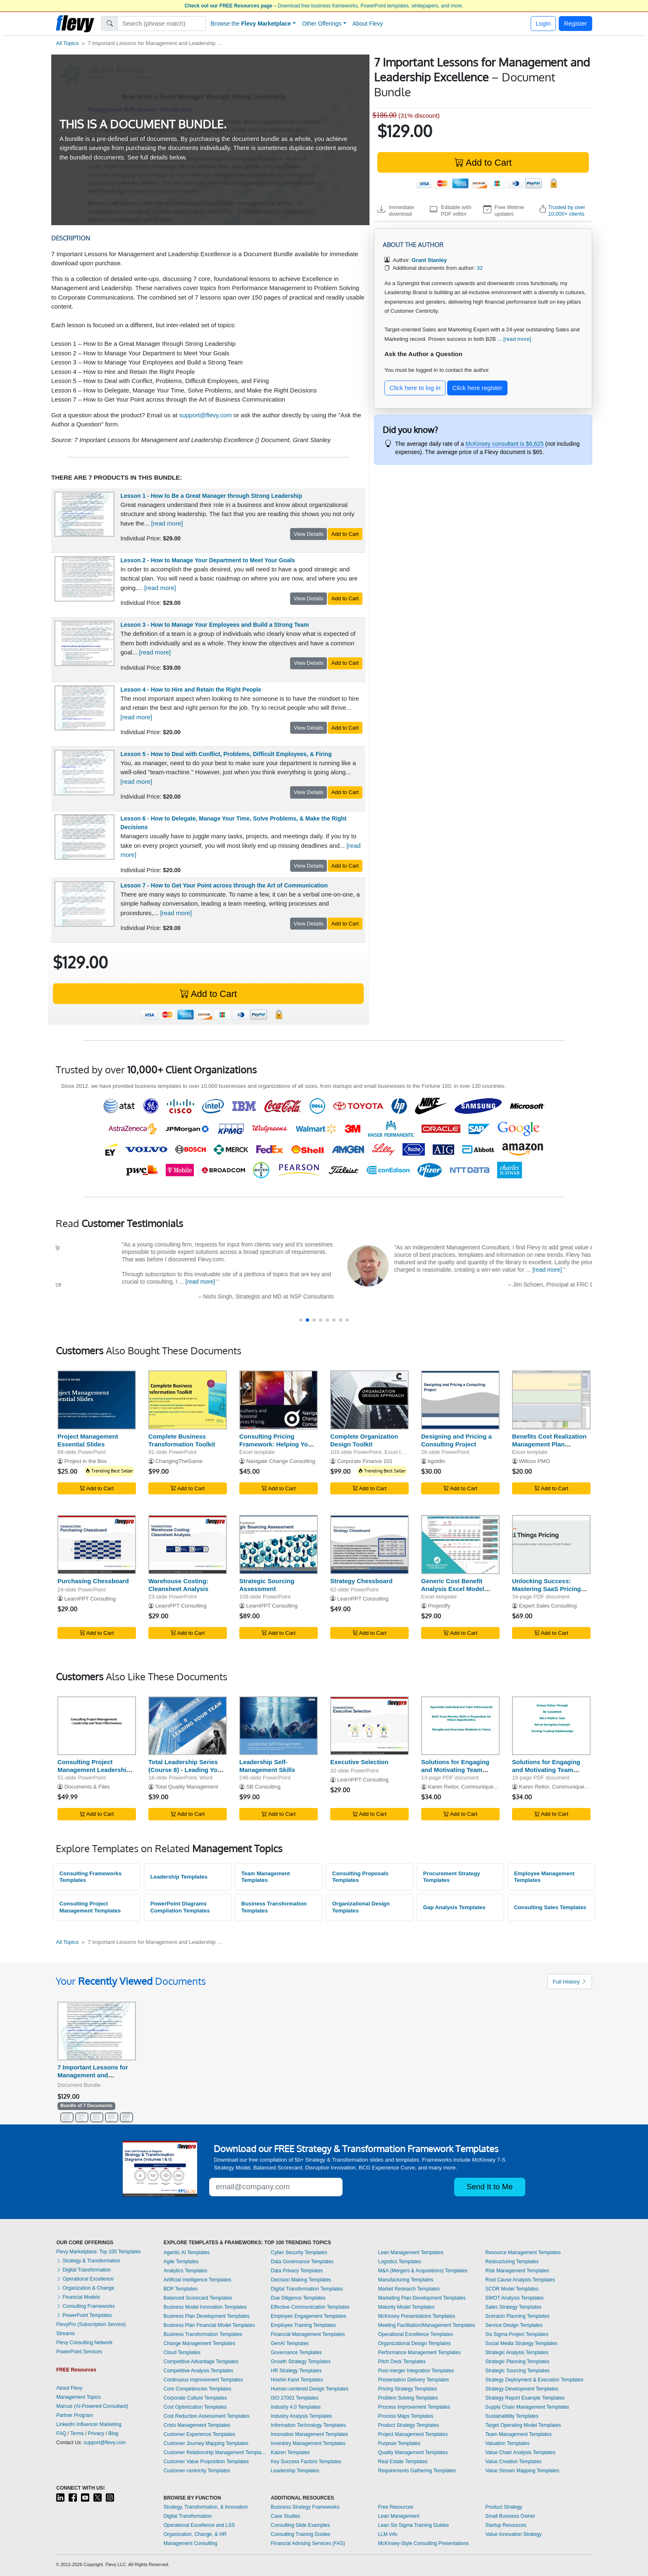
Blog (113, 2433)
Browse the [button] (251, 23)
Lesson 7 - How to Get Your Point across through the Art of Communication (224, 885)
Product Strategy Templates (408, 2425)
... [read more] (514, 339)
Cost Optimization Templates (195, 2407)
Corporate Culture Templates (195, 2398)
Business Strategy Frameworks (305, 2507)
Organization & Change (85, 2288)
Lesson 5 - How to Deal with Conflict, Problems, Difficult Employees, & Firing (226, 754)
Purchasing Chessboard (93, 1580)
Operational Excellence (85, 2279)
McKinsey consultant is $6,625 (504, 443)
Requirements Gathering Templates (417, 2471)
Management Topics (78, 2397)
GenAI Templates (290, 2343)
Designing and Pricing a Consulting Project (456, 1440)
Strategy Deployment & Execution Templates (534, 2380)
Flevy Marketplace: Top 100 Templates (98, 2252)
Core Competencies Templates (197, 2389)
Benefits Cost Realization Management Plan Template (549, 1444)
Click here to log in (415, 387)
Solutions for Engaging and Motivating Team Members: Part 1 (546, 1769)
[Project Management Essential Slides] (96, 1400)
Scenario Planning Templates (517, 2316)
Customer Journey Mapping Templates (206, 2443)
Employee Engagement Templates (308, 2316)
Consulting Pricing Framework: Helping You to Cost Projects (275, 1444)
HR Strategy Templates (296, 2371)
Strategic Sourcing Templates (517, 2371)
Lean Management (398, 2516)
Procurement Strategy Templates (451, 1877)
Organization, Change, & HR (195, 2534)
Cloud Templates (182, 2352)
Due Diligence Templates (298, 2298)
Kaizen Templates (290, 2452)
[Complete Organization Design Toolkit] (369, 1400)
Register (575, 23)
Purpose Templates (399, 2443)
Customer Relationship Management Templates (215, 2452)
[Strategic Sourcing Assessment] (278, 1544)
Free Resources (395, 2507)
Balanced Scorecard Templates (198, 2298)
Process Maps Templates (406, 2416)
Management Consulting (190, 2543)
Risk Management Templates (517, 2271)
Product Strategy (503, 2507)
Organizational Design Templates (361, 1907)
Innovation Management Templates (309, 2434)
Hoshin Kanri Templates (297, 2380)
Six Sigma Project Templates (516, 2334)
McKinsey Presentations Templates (416, 2316)
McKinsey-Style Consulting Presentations (423, 2543)
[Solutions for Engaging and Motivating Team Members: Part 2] (460, 1725)
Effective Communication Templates (310, 2307)
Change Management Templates (199, 2343)
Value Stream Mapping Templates (522, 2471)
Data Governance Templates (302, 2261)
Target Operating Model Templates (523, 2425)
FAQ (61, 2433)
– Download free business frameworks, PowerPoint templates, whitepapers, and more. (324, 6)
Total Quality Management (186, 1787)
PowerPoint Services (79, 2352)
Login (543, 23)
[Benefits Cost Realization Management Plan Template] (551, 1400)
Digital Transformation (83, 2270)
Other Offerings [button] (321, 23)
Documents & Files (87, 1787)
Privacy (96, 2433)
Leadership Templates (178, 1877)
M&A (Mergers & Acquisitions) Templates (423, 2271)
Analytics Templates (185, 2271)
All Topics (67, 43)
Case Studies (285, 2516)
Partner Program (74, 2415)
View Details (309, 534)
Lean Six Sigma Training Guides (413, 2525)
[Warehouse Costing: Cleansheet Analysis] (187, 1544)
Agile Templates (181, 2261)
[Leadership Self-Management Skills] (278, 1725)
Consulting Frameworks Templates (91, 1877)
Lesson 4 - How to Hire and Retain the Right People (191, 689)
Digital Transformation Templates (307, 2289)
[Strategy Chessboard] (369, 1544)
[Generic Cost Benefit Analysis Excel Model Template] (460, 1544)
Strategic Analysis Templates (516, 2352)
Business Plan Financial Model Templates (209, 2325)
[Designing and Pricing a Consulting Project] (460, 1400)
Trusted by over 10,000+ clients (566, 210)
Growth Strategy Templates (301, 2361)
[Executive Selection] (369, 1725)
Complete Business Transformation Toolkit (181, 1440)
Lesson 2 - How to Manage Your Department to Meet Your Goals (208, 560)
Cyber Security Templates (299, 2252)
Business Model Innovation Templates (205, 2307)
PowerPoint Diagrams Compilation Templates (180, 1907)
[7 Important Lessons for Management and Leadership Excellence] (96, 2031)
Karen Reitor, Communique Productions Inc (480, 1787)
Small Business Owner (510, 2516)
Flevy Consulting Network (84, 2342)
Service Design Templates (514, 2325)
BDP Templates (181, 2289)
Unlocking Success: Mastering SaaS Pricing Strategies (546, 1588)
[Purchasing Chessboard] (96, 1544)
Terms (77, 2433)
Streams (65, 2333)
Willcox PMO (534, 1461)
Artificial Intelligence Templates (197, 2280)
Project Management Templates (413, 2434)
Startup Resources (505, 2525)
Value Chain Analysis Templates (520, 2452)
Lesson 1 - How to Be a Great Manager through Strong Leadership (212, 495)
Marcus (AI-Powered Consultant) (92, 2406)
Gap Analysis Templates (454, 1907)
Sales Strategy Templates (513, 2307)
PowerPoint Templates (84, 2315)
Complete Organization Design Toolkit (364, 1440)
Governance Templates (296, 2352)
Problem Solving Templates (408, 2398)
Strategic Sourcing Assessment (266, 1584)
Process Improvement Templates (414, 2407)
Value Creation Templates (513, 2461)
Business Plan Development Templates (207, 2316)
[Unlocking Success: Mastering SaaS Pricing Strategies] (551, 1544)
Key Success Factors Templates (306, 2461)
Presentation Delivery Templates (413, 2380)
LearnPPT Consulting (90, 1599)
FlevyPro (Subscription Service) (91, 2324)
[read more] (167, 523)
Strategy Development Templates (521, 2389)
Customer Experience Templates (199, 2434)
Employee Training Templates (303, 2325)
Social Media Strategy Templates (521, 2343)
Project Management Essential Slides (87, 1440)
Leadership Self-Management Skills (267, 1765)
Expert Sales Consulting (548, 1606)
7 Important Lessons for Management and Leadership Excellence (92, 2075)
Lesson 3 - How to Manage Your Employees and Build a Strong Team (215, 624)
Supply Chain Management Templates (527, 2407)
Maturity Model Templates (406, 2307)
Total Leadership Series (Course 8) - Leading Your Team (186, 1769)
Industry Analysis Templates (301, 2416)
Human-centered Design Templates (309, 2389)
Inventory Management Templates (308, 2443)
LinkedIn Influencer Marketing (88, 2424)
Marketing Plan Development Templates (422, 2298)
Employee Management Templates (544, 1877)
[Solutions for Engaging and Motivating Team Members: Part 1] (551, 1725)
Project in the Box (85, 1461)
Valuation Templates (507, 2443)
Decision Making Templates (301, 2280)
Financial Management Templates (308, 2334)
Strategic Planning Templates (517, 2361)
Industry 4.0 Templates (296, 2407)
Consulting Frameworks (85, 2306)
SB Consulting (263, 1787)
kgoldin (437, 1461)
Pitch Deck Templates (402, 2361)
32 (479, 268)
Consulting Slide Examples (300, 2525)
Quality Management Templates (413, 2452)
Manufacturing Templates (406, 2280)
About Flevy (368, 23)
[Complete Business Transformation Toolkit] (187, 1400)
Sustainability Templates (511, 2416)
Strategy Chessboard (361, 1580)
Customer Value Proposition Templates (206, 2461)
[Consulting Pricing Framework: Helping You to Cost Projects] (278, 1400)
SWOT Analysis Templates (514, 2298)
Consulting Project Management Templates (90, 1907)
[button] (301, 1320)
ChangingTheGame (178, 1461)
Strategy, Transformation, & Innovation (206, 2507)
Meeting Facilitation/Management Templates (426, 2325)
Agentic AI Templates (187, 2252)
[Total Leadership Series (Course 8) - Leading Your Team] (187, 1725)
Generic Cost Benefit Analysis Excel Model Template (452, 1588)
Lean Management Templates (410, 2252)
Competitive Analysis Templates (198, 2371)
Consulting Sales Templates (550, 1907)
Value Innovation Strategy (513, 2534)
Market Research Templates (409, 2289)
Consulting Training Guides (300, 2534)
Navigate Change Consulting (280, 1461)
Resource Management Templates (523, 2252)
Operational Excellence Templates (415, 2334)
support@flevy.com (205, 415)
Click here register (478, 387)
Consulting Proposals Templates (360, 1877)
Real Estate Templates (403, 2461)
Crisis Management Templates (197, 2425)
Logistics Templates (400, 2261)
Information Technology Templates (308, 2425)
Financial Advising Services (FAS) (308, 2543)
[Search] (161, 23)
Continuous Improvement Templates (203, 2380)
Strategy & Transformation (88, 2261)
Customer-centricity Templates (197, 2471)
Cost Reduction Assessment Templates (207, 2416)
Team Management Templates (265, 1877)
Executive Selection (359, 1761)
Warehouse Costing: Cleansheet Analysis (178, 1584)
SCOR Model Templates (511, 2289)
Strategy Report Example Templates (525, 2398)
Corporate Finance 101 (365, 1461)
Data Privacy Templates (297, 2271)
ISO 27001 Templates (294, 2398)
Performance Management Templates (419, 2352)
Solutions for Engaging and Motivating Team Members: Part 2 (455, 1769)
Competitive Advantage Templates (201, 2361)
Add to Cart (483, 162)
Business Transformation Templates (274, 1907)
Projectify (439, 1606)
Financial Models (78, 2297)
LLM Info (388, 2534)
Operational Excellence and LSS (199, 2525)
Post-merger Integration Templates (416, 2371)
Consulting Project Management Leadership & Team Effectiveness (93, 1769)
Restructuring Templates (511, 2261)
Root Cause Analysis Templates (520, 2280)
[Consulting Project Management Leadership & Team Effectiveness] (96, 1725)
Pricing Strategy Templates (407, 2389)
